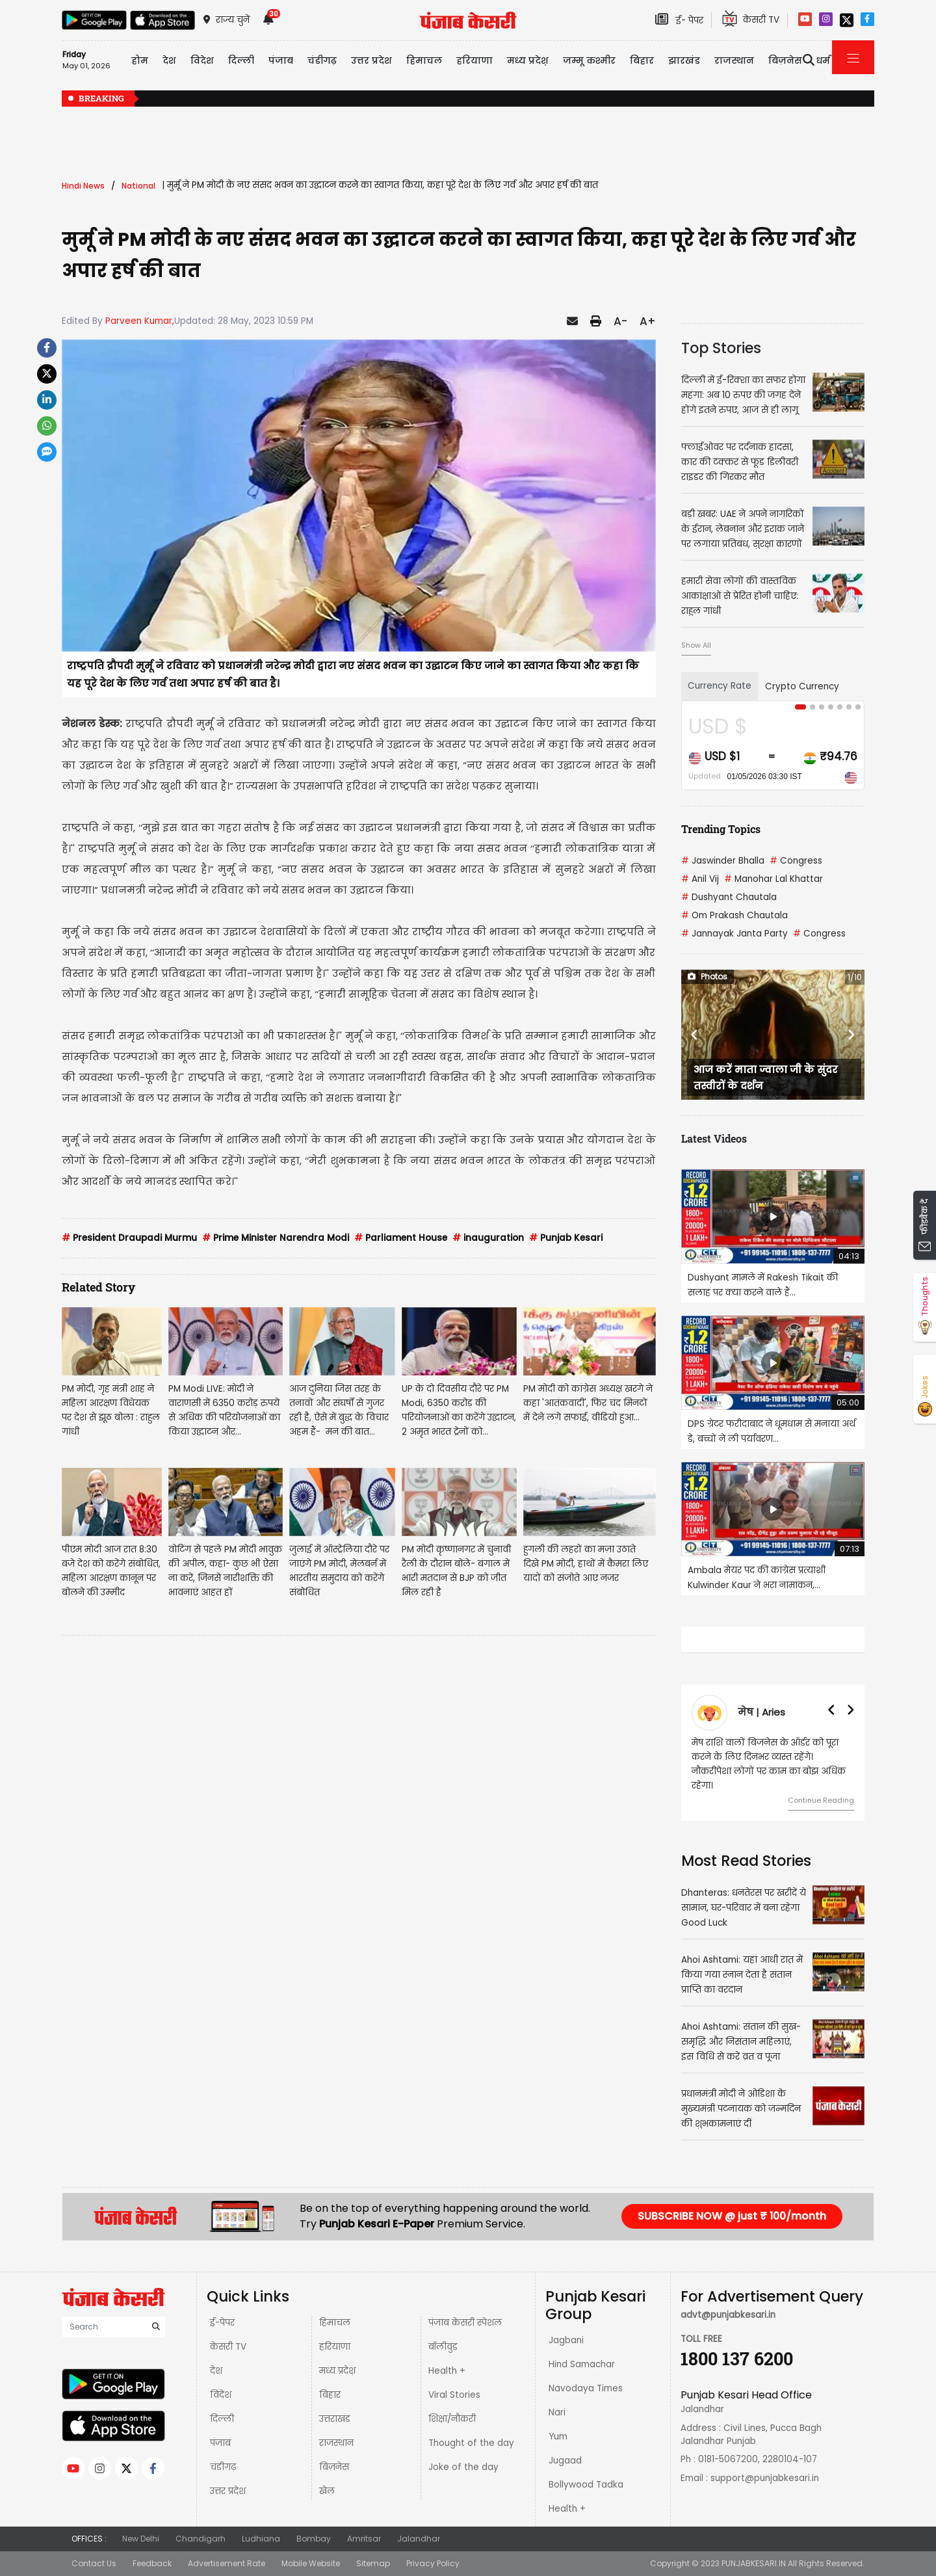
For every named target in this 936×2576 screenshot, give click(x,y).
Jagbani (566, 2340)
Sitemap (373, 2563)
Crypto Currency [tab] (802, 686)
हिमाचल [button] (424, 60)
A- (620, 321)
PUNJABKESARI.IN (754, 2563)
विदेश (220, 2395)
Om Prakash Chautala (734, 915)
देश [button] (169, 60)
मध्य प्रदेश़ (528, 60)
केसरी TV (228, 2347)
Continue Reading (821, 1800)
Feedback (152, 2563)
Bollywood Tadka (586, 2484)
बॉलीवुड (443, 2347)
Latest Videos (714, 1138)
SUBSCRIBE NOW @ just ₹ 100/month (732, 2216)
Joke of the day (463, 2467)
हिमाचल (334, 2323)
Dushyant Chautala (729, 897)
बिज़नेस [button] (785, 60)
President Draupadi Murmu (129, 1238)
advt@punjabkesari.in (728, 2315)
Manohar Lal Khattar (773, 879)
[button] (694, 1035)
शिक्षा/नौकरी (452, 2419)
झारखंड (684, 60)
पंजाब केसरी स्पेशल (465, 2323)
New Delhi (140, 2538)
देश (216, 2371)
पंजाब (220, 2443)
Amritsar (364, 2538)
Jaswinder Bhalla (722, 861)
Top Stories (721, 348)
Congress (796, 861)
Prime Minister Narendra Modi (275, 1238)
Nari (557, 2412)
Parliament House (400, 1238)
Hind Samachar (582, 2364)
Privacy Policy (433, 2563)
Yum (558, 2436)
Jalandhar (418, 2538)
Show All (696, 645)
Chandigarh (201, 2538)
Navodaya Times (586, 2388)
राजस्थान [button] (734, 60)
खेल (327, 2491)
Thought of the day (471, 2443)
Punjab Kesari (566, 1238)
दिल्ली (241, 60)
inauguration (488, 1238)
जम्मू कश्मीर (589, 60)
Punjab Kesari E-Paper (378, 2223)
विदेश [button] (202, 60)
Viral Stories (454, 2395)
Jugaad (565, 2460)
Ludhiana (261, 2538)
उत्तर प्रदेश (371, 60)
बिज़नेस (334, 2467)
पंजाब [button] (280, 60)
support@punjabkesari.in (764, 2478)
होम (139, 60)
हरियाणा (334, 2347)
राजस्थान (336, 2443)
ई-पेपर (222, 2323)
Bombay (313, 2538)
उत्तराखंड (334, 2419)
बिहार (642, 60)
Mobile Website (310, 2563)
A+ (648, 321)
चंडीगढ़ (223, 2467)
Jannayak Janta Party (734, 933)
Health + (446, 2371)
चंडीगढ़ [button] (322, 60)
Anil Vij (700, 879)
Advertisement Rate (226, 2563)
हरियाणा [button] (474, 60)
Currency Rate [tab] (719, 686)
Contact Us (94, 2563)
